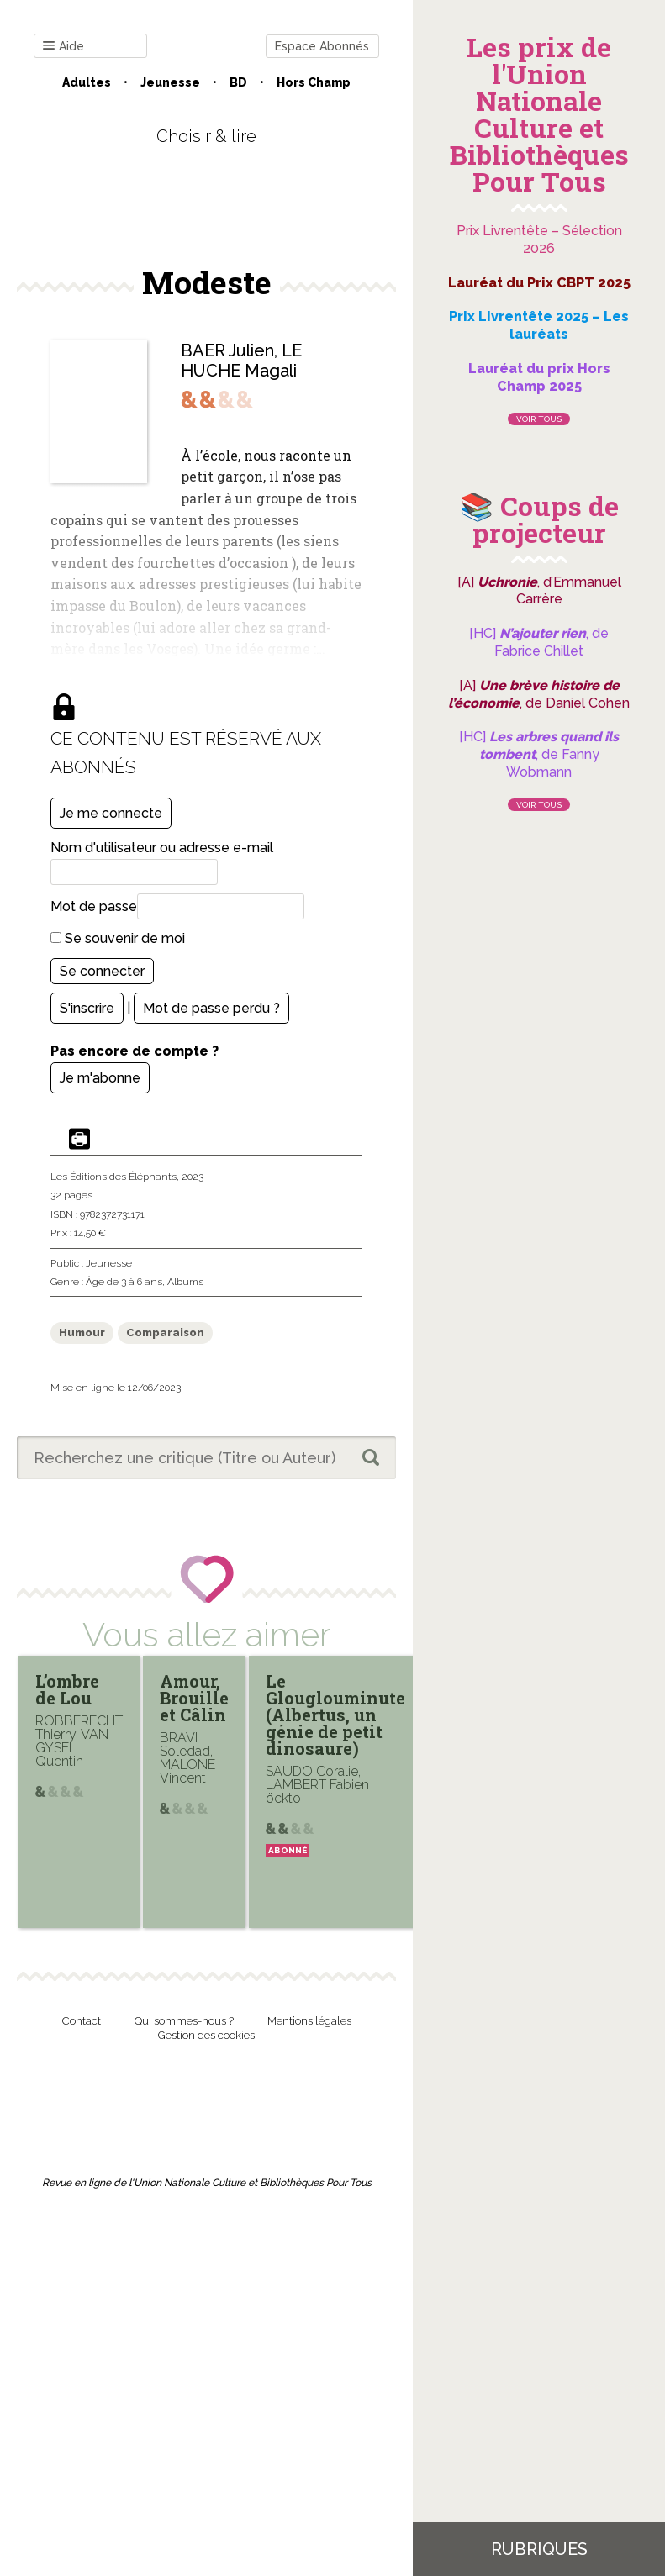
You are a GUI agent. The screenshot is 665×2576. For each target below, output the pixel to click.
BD (238, 82)
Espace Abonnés (322, 46)
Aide (63, 47)
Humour (82, 1332)
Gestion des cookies (206, 2035)
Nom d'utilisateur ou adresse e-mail (161, 848)
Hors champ (314, 82)
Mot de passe (93, 906)
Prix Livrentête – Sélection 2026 (539, 239)
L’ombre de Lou (67, 1689)
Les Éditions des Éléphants (113, 1177)
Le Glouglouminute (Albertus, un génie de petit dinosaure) (335, 1714)
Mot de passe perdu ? (211, 1008)
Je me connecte (111, 813)
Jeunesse (170, 82)
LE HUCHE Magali (241, 360)
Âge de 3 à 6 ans (124, 1282)
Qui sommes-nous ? (184, 2021)
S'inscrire (87, 1008)
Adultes (86, 82)
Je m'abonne (100, 1078)
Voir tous (539, 419)
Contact (81, 2021)
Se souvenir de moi (117, 938)
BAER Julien (227, 350)
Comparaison (165, 1332)
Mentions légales (309, 2021)
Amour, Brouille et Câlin (194, 1697)
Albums (185, 1282)
